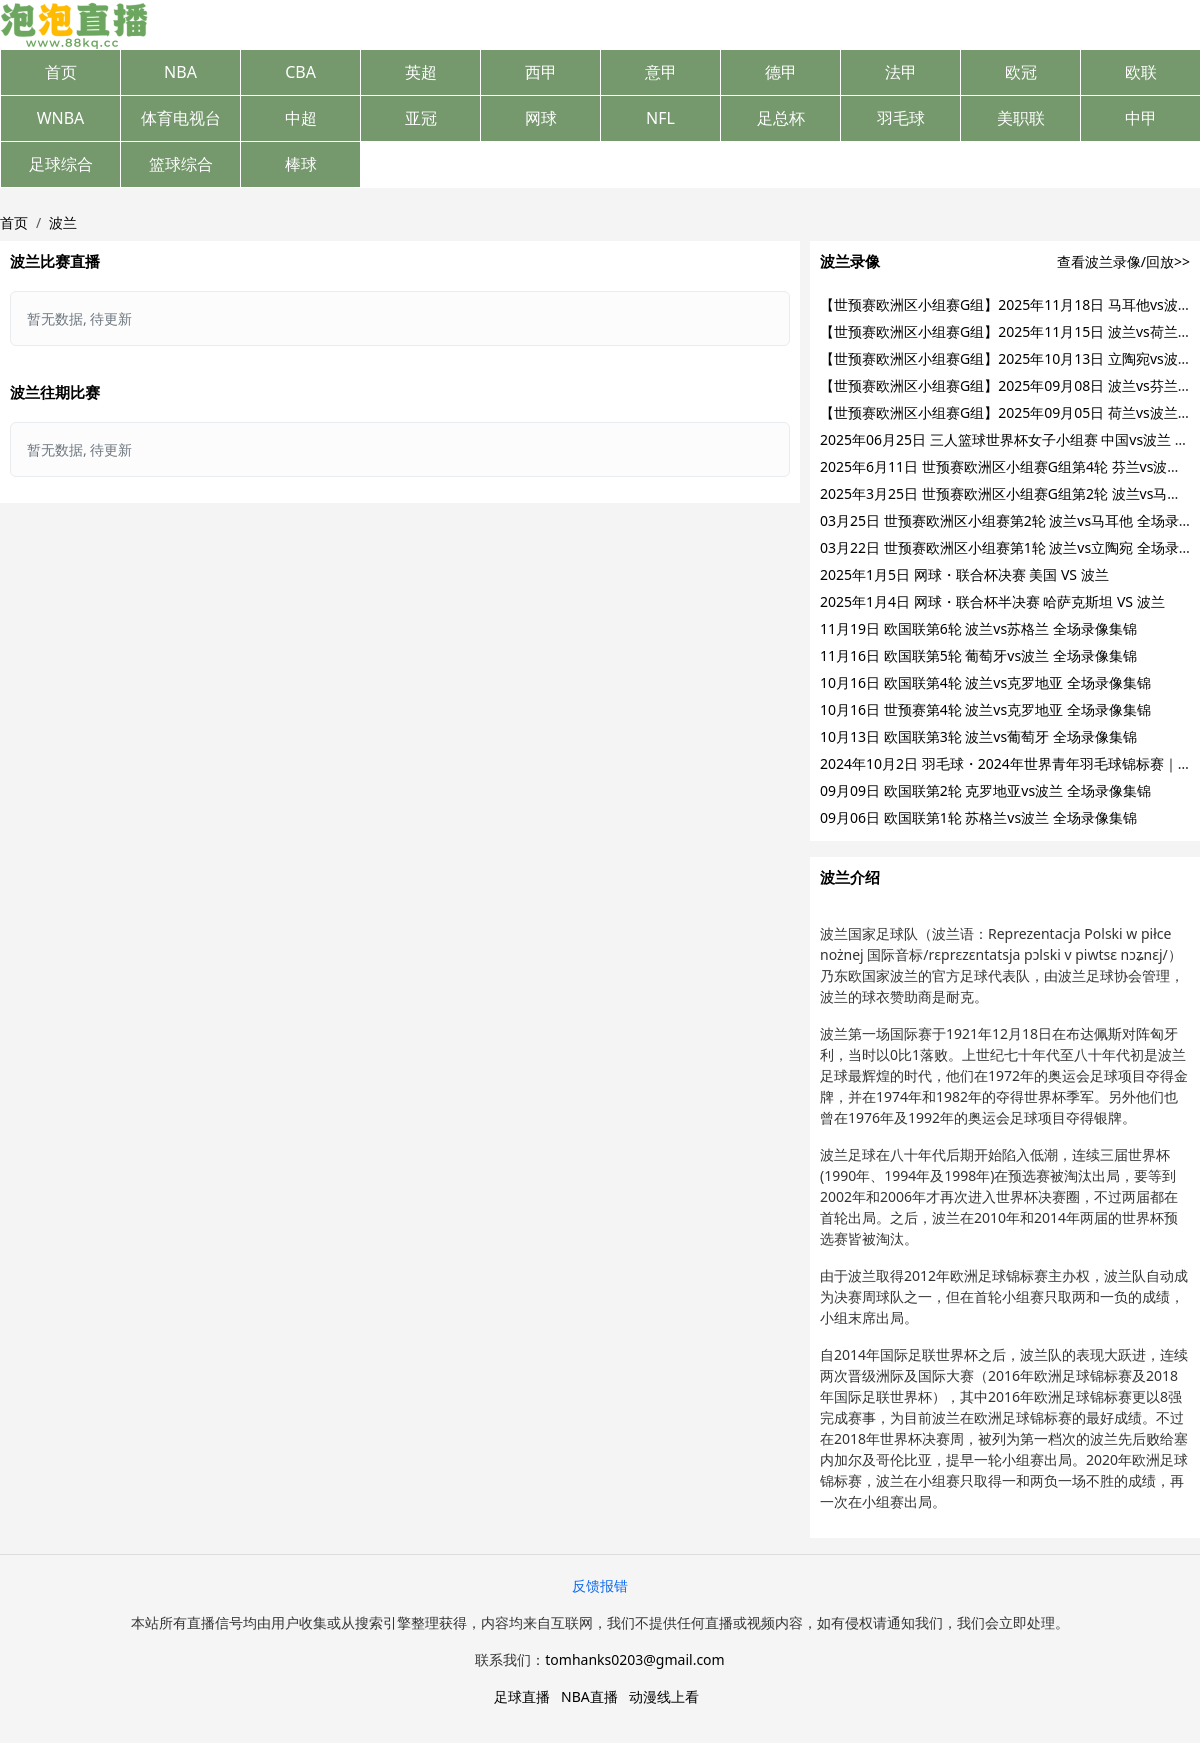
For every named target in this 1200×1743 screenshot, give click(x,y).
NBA (180, 72)
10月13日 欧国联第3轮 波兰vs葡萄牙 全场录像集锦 (978, 736)
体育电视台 (181, 118)
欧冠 (1021, 72)
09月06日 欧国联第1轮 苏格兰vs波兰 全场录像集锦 (978, 817)
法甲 (901, 72)
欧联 (1141, 72)
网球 (541, 118)
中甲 (1141, 118)
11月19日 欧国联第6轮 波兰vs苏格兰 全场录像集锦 (978, 628)
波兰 (63, 222)
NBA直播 (589, 1696)
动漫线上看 (664, 1696)
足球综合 (61, 164)
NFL (660, 118)
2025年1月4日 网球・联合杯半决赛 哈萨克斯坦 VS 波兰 (992, 601)
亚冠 (421, 118)
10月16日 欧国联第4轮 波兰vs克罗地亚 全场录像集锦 (985, 682)
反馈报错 (600, 1585)
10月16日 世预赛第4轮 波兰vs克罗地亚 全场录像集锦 (985, 709)
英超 (421, 72)
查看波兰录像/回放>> (1123, 261)
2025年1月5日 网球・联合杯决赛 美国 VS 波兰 (964, 574)
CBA (300, 72)
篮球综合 (181, 164)
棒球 (301, 164)
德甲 (781, 72)
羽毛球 (901, 118)
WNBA (61, 118)
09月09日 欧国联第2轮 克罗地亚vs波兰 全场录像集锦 (985, 790)
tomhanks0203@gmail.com (634, 1659)
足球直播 (522, 1696)
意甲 (661, 72)
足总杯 (781, 118)
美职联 (1021, 118)
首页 (61, 72)
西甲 (541, 72)
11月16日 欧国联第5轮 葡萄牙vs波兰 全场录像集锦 (978, 655)
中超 (301, 118)
